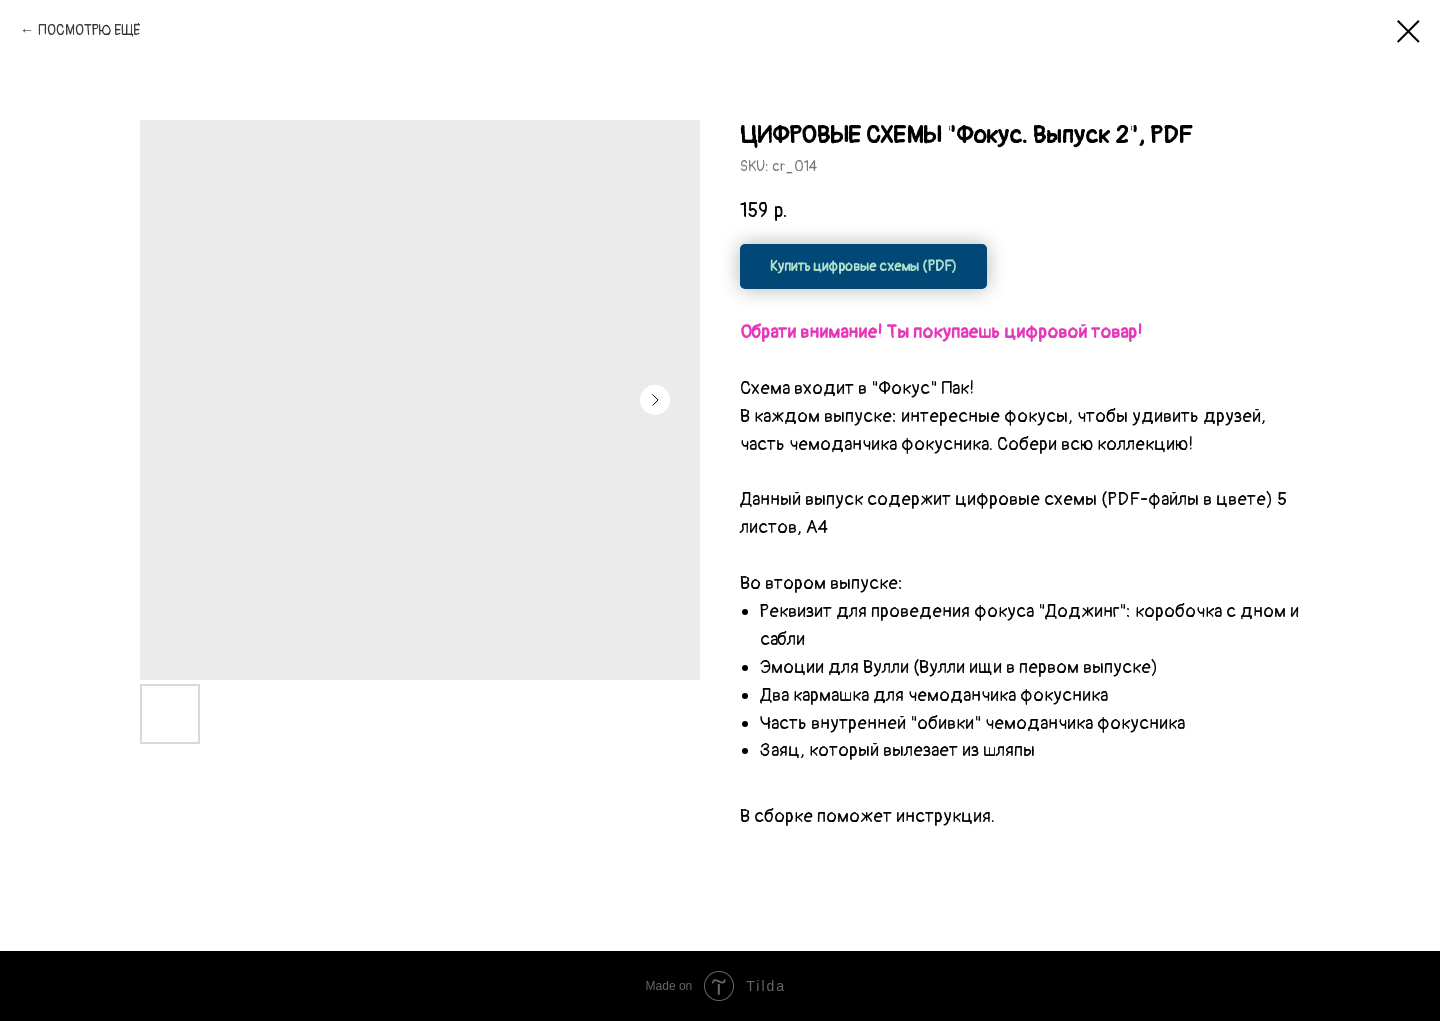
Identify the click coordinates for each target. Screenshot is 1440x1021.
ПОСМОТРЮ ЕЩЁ (89, 30)
